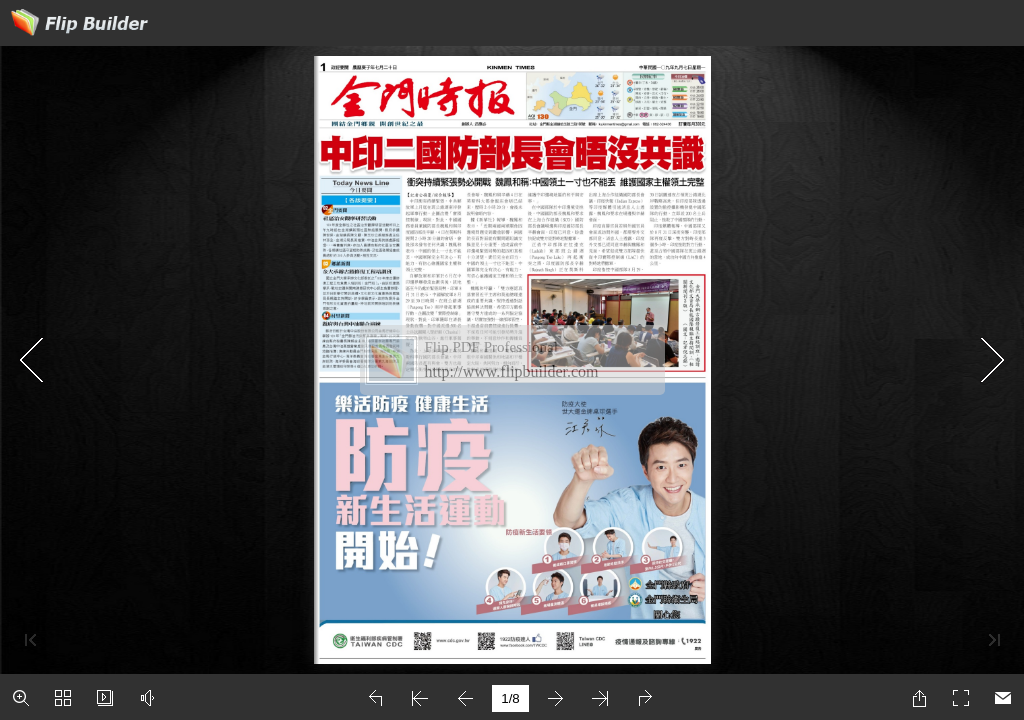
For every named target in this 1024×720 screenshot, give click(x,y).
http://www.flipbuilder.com (512, 371)
